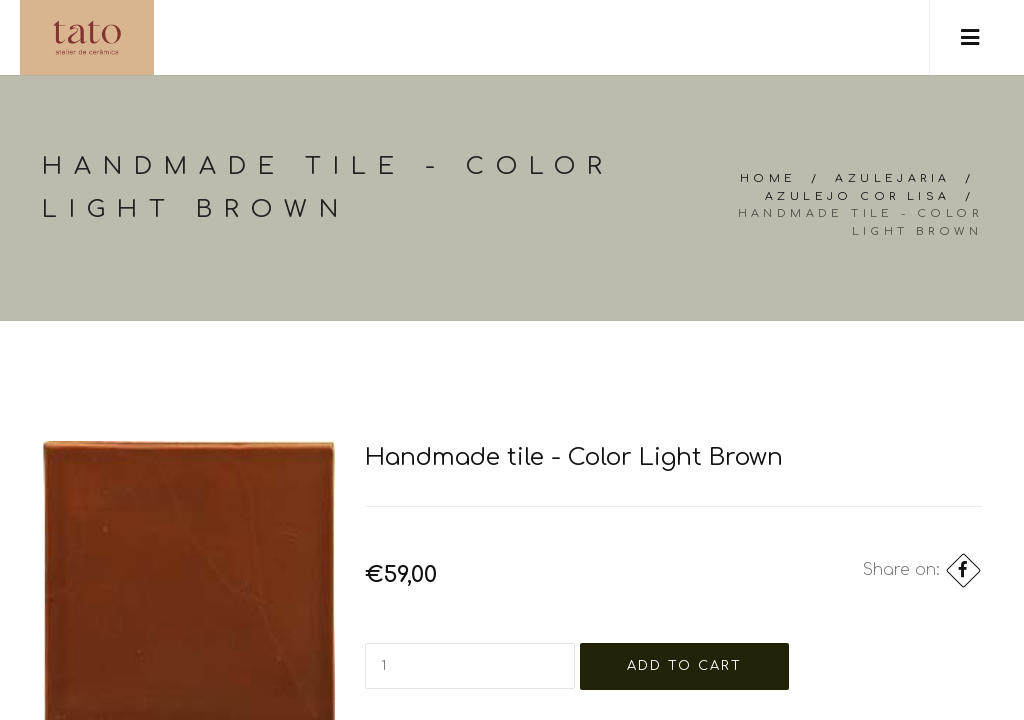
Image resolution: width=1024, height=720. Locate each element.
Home (768, 178)
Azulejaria (892, 178)
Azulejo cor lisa (857, 196)
